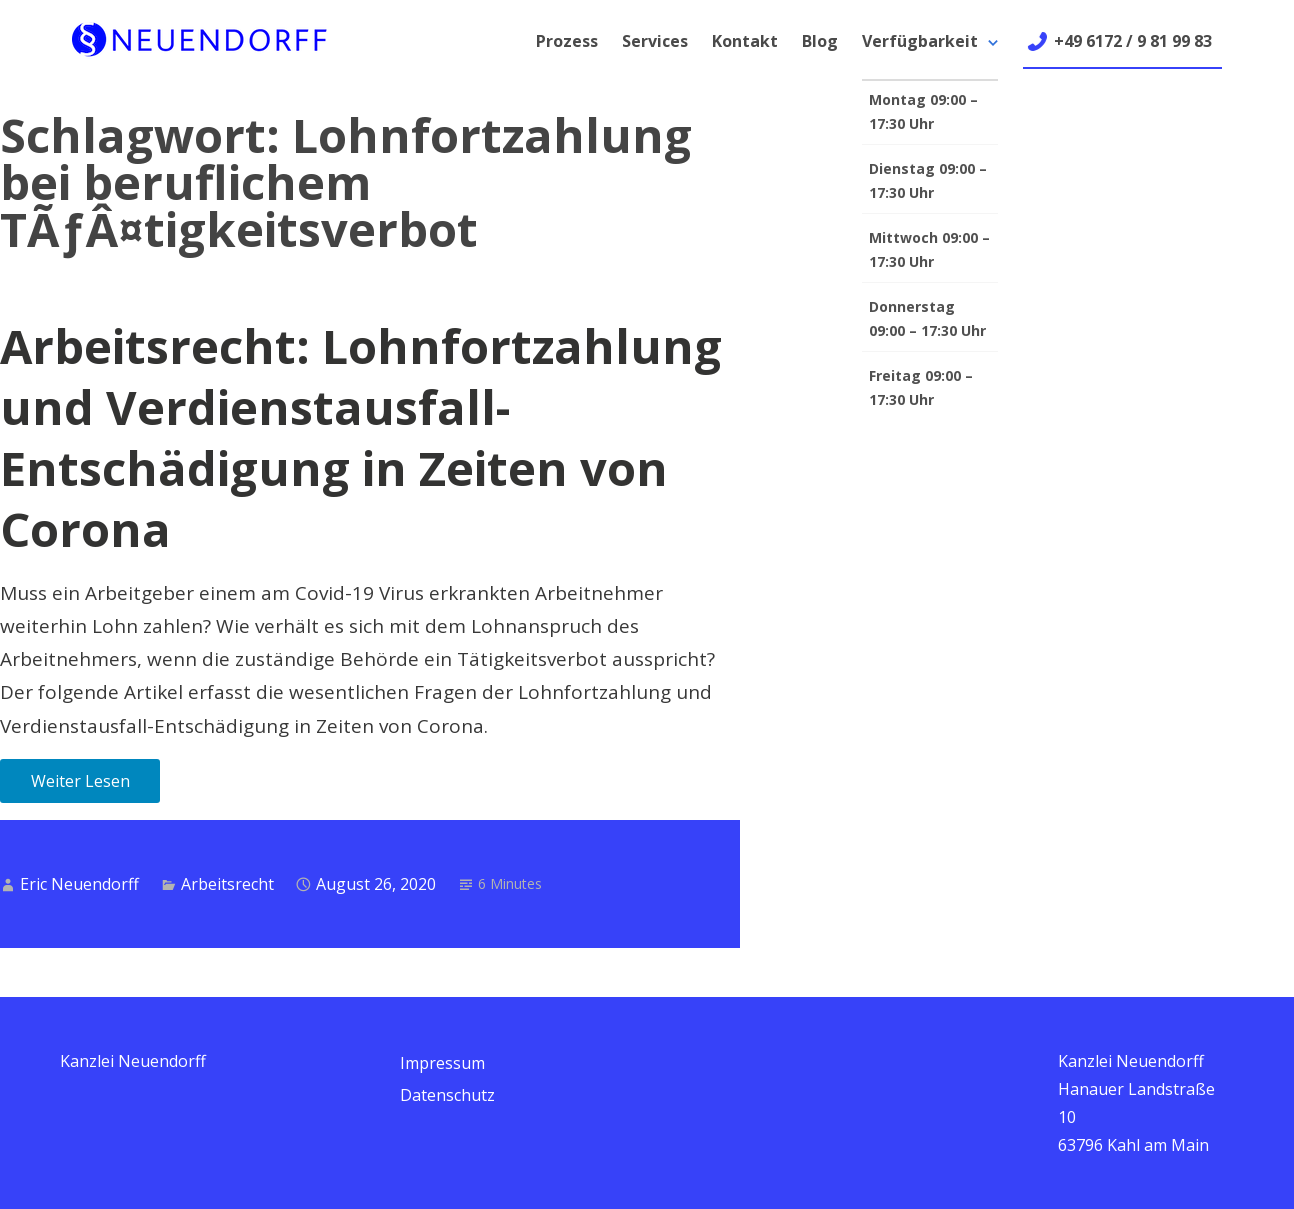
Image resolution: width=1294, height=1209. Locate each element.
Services (655, 41)
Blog (820, 41)
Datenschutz (447, 1095)
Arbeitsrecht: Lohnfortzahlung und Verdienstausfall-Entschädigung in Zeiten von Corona (361, 437)
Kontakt (745, 41)
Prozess (567, 41)
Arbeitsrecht (227, 884)
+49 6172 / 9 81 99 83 (1133, 41)
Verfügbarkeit (920, 41)
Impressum (442, 1063)
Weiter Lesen (80, 781)
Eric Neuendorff (79, 884)
